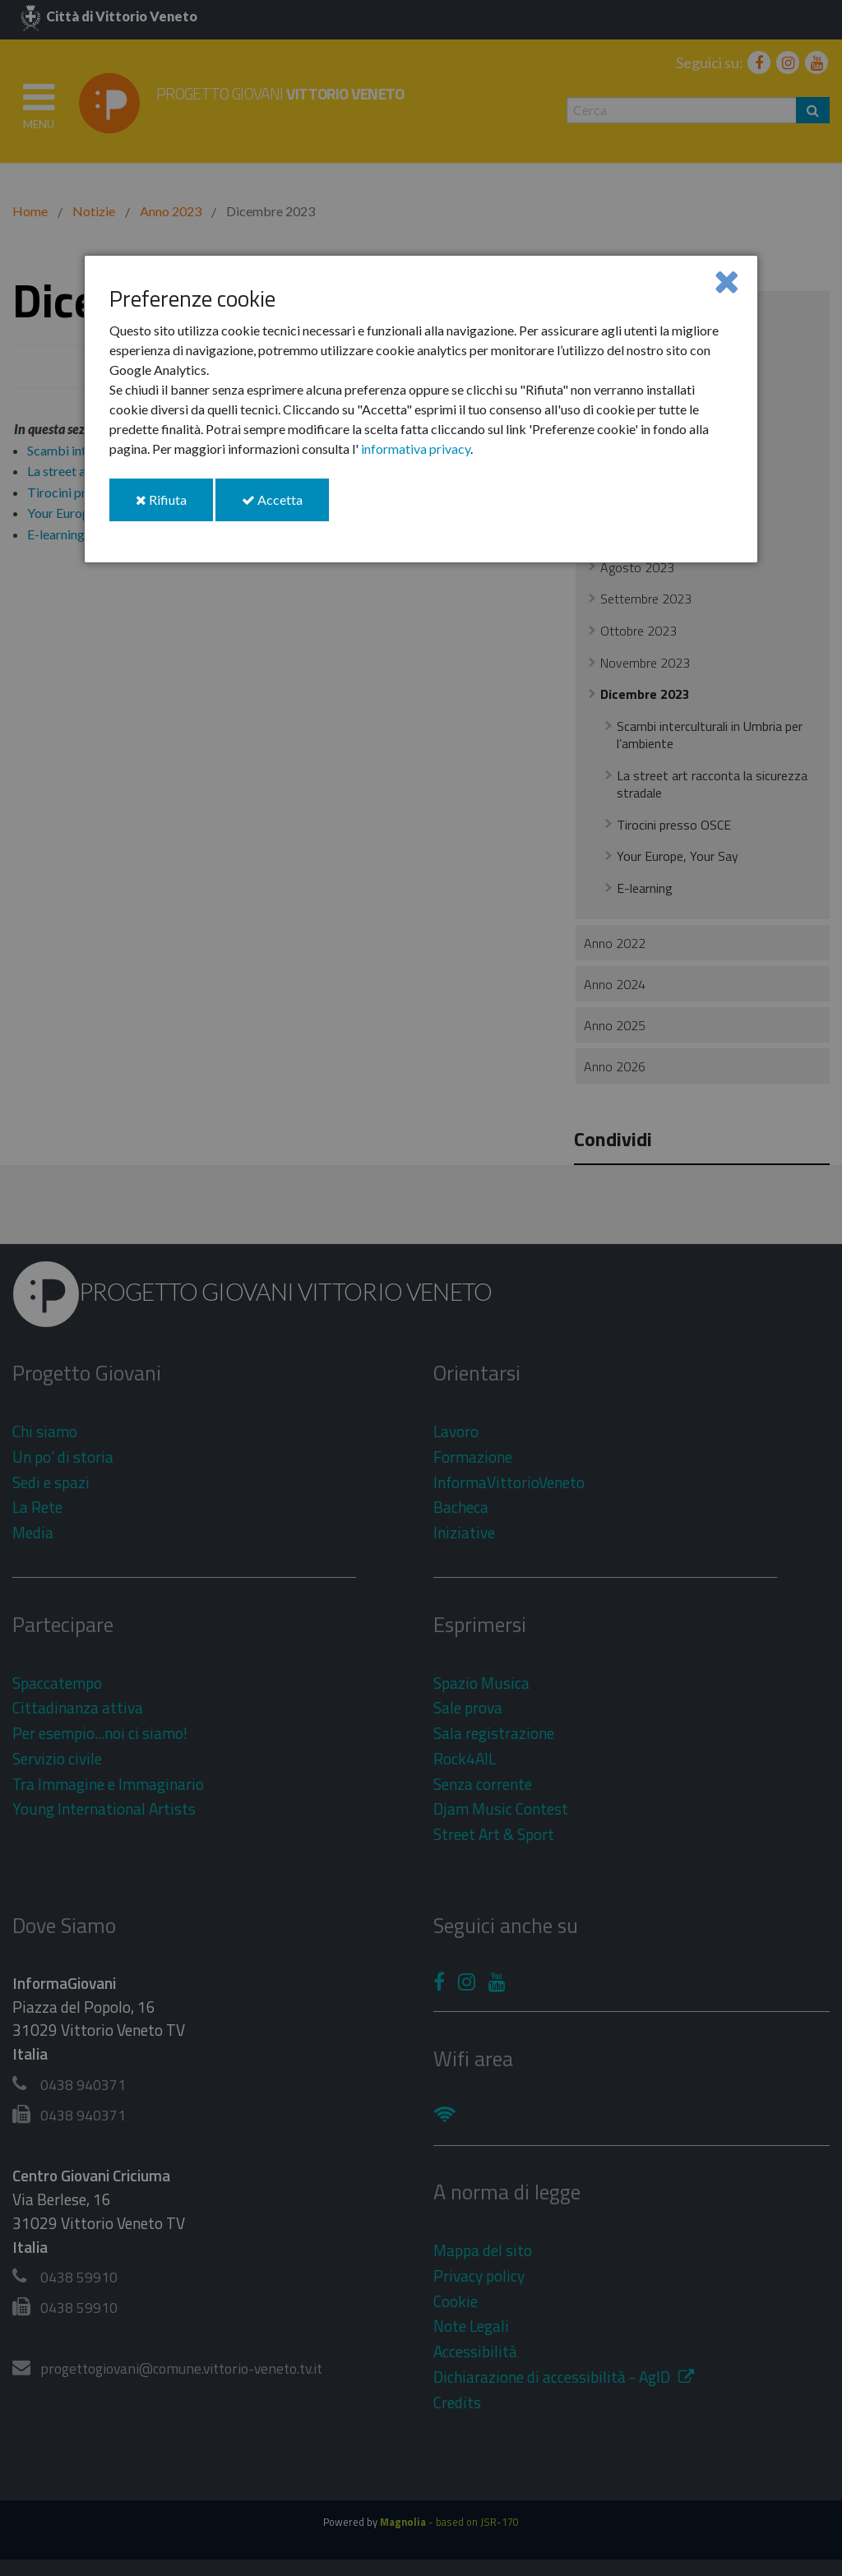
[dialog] (420, 409)
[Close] (726, 281)
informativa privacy (415, 448)
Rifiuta (174, 506)
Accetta (285, 506)
